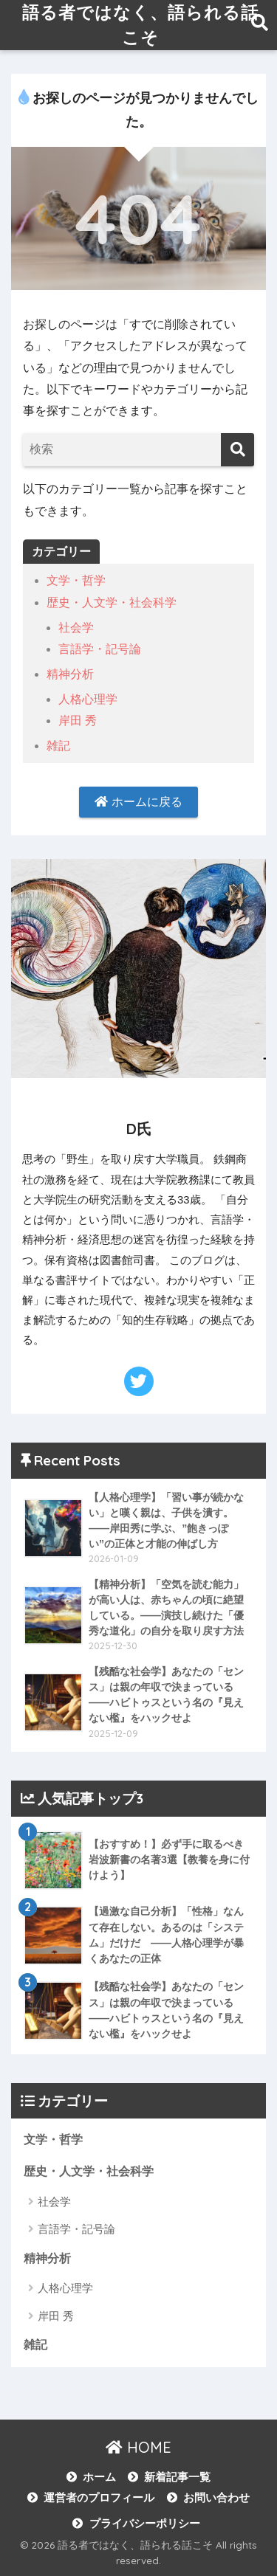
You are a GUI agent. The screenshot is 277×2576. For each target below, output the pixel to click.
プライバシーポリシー (144, 2524)
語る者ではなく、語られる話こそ (140, 24)
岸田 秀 (77, 720)
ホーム (99, 2477)
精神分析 (70, 674)
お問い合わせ (216, 2498)
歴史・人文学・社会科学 (112, 602)
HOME (138, 2447)
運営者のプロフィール (99, 2498)
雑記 (58, 745)
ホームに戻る (138, 801)
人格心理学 (87, 699)
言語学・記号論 (99, 649)
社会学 (76, 627)
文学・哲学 (76, 580)
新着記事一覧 (177, 2477)
